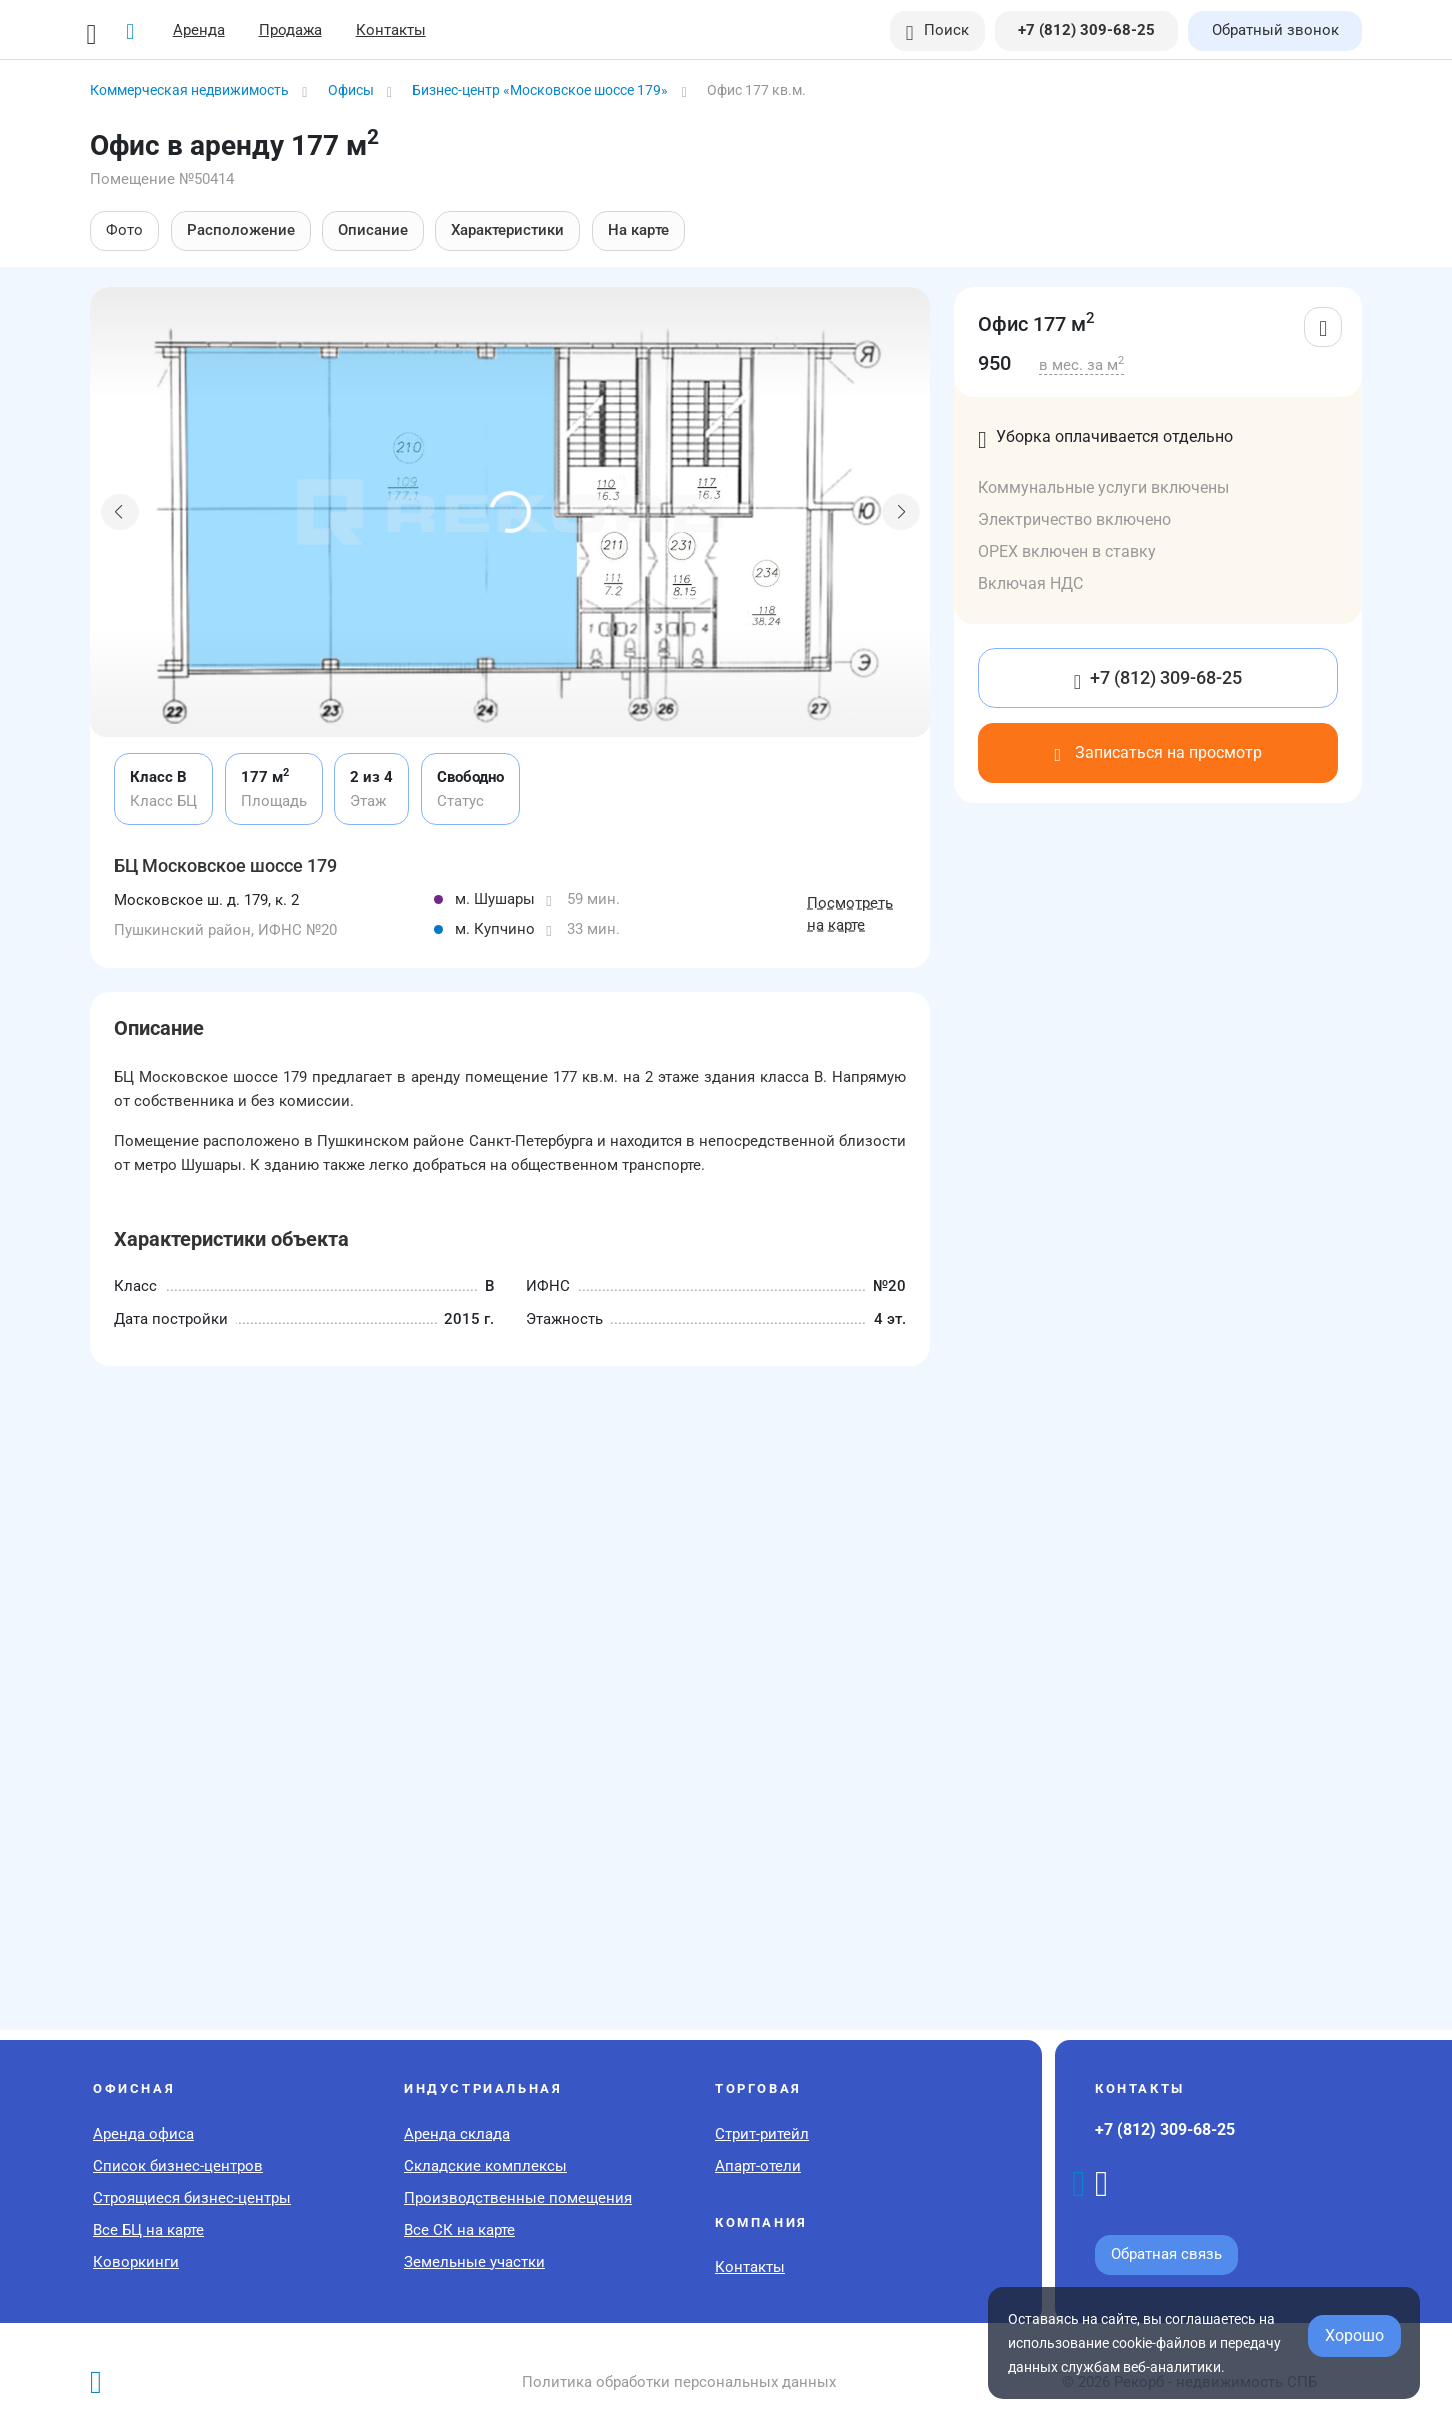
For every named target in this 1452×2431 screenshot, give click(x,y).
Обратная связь (1166, 2254)
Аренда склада (457, 2134)
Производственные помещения (518, 2198)
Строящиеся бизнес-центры (192, 2198)
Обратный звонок (1275, 30)
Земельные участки (474, 2262)
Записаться (1157, 752)
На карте (636, 230)
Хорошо (1354, 2335)
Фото (124, 230)
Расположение (240, 230)
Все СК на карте (459, 2230)
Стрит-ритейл (762, 2134)
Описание (371, 230)
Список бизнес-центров (178, 2166)
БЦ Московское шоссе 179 (225, 865)
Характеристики (506, 230)
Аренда (199, 30)
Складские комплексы (485, 2166)
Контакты (391, 30)
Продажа (290, 30)
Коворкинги (136, 2262)
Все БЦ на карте (148, 2230)
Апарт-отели (758, 2166)
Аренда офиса (143, 2134)
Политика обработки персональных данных (679, 2382)
